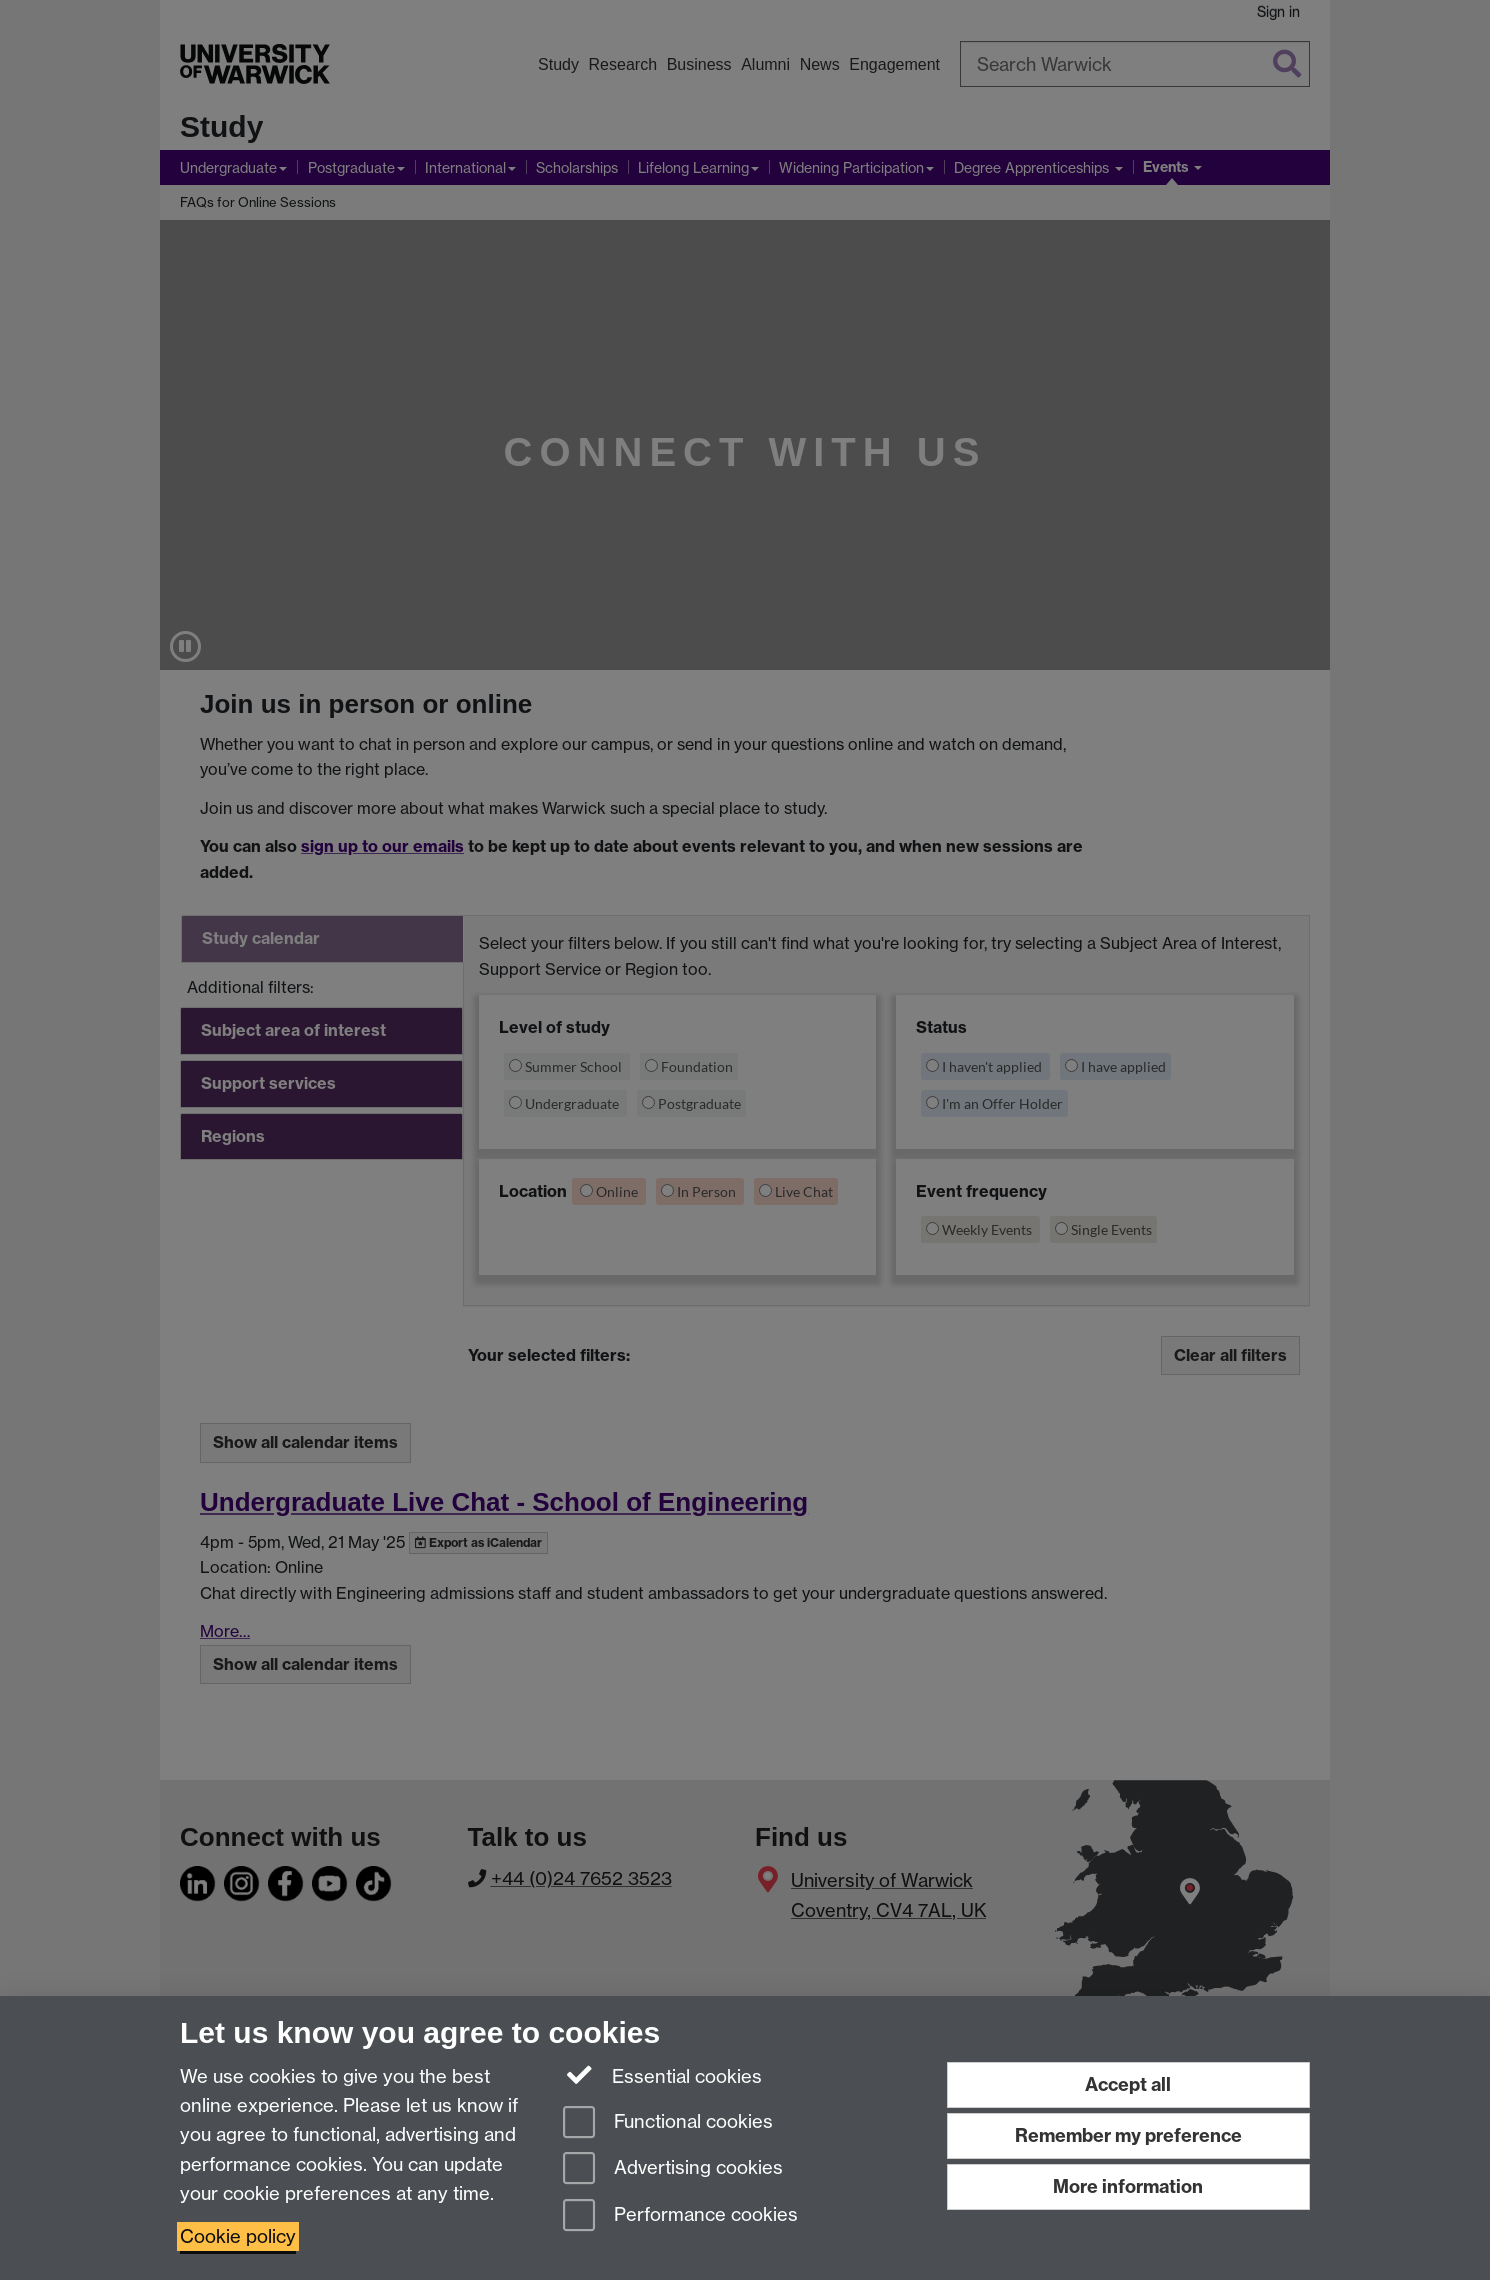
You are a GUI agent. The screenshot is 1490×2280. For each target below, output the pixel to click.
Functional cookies (668, 2123)
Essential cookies (662, 2075)
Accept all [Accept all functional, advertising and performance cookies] (1128, 2084)
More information (1128, 2186)
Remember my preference (1128, 2135)
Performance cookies (680, 2216)
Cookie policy (238, 2236)
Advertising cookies (673, 2169)
